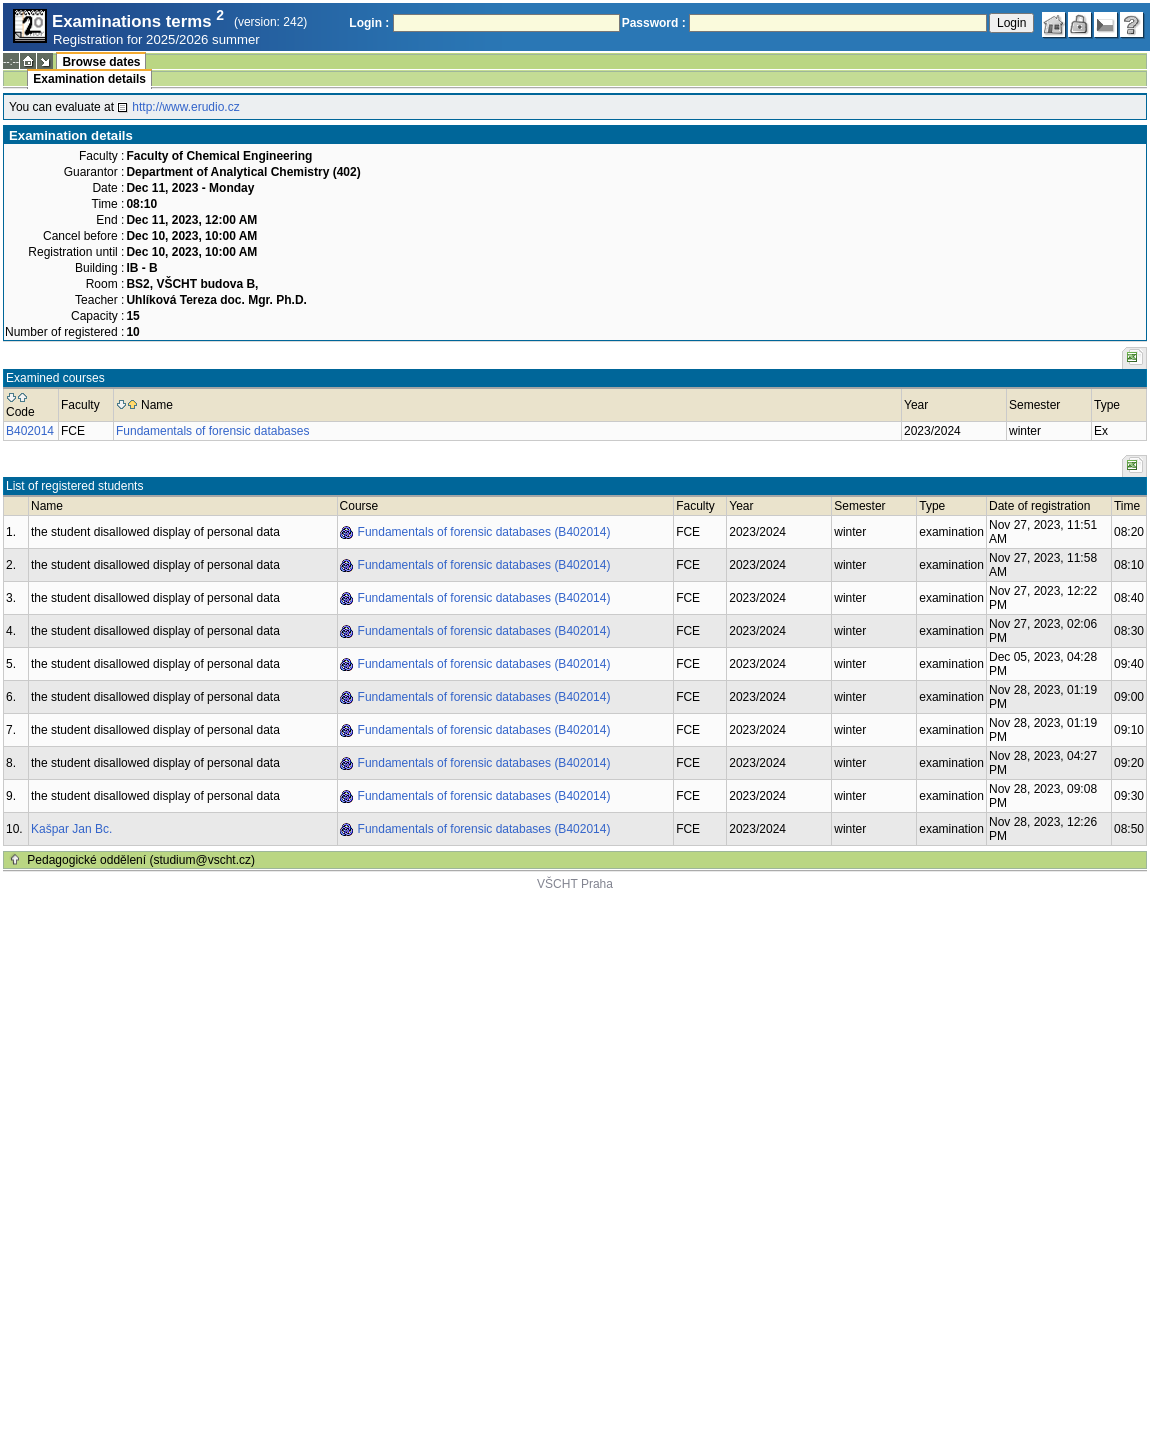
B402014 (30, 431)
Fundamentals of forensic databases (212, 431)
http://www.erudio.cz (185, 107)
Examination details (89, 79)
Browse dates (101, 62)
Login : (369, 23)
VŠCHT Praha (575, 884)
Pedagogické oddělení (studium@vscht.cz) (141, 860)
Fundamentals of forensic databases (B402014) (484, 532)
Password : (654, 23)
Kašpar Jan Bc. (71, 829)
